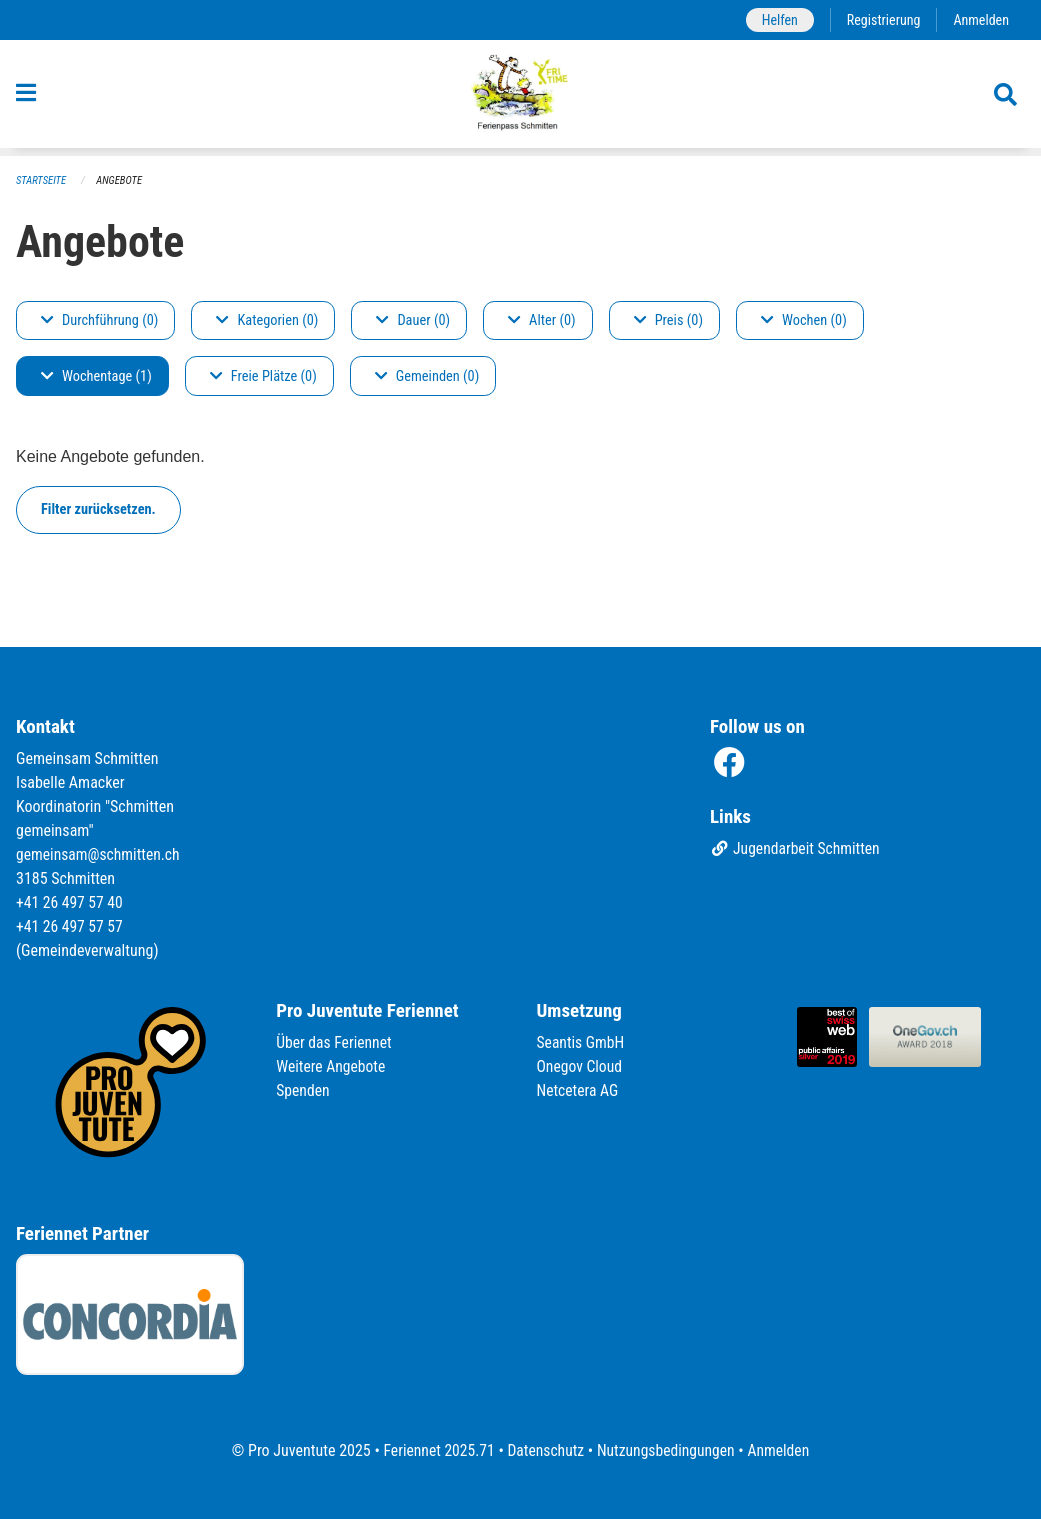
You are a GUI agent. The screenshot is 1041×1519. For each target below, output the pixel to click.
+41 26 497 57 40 (71, 902)
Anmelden (980, 19)
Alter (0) (542, 320)
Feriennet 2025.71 (435, 1450)
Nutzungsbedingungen (667, 1450)
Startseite (42, 180)
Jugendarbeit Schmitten (797, 849)
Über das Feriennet (335, 1042)
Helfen (775, 19)
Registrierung (881, 19)
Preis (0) (668, 320)
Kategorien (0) (267, 320)
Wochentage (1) (96, 376)
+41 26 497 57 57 (71, 926)
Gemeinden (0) (427, 376)
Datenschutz (544, 1450)
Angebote (121, 180)
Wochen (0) (804, 320)
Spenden (303, 1090)
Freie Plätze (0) (263, 376)
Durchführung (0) (99, 320)
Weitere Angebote (332, 1066)
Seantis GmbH (582, 1042)
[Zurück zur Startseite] (520, 98)
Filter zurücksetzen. (98, 509)
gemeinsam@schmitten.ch (100, 854)
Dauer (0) (413, 320)
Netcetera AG (579, 1090)
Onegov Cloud (581, 1066)
